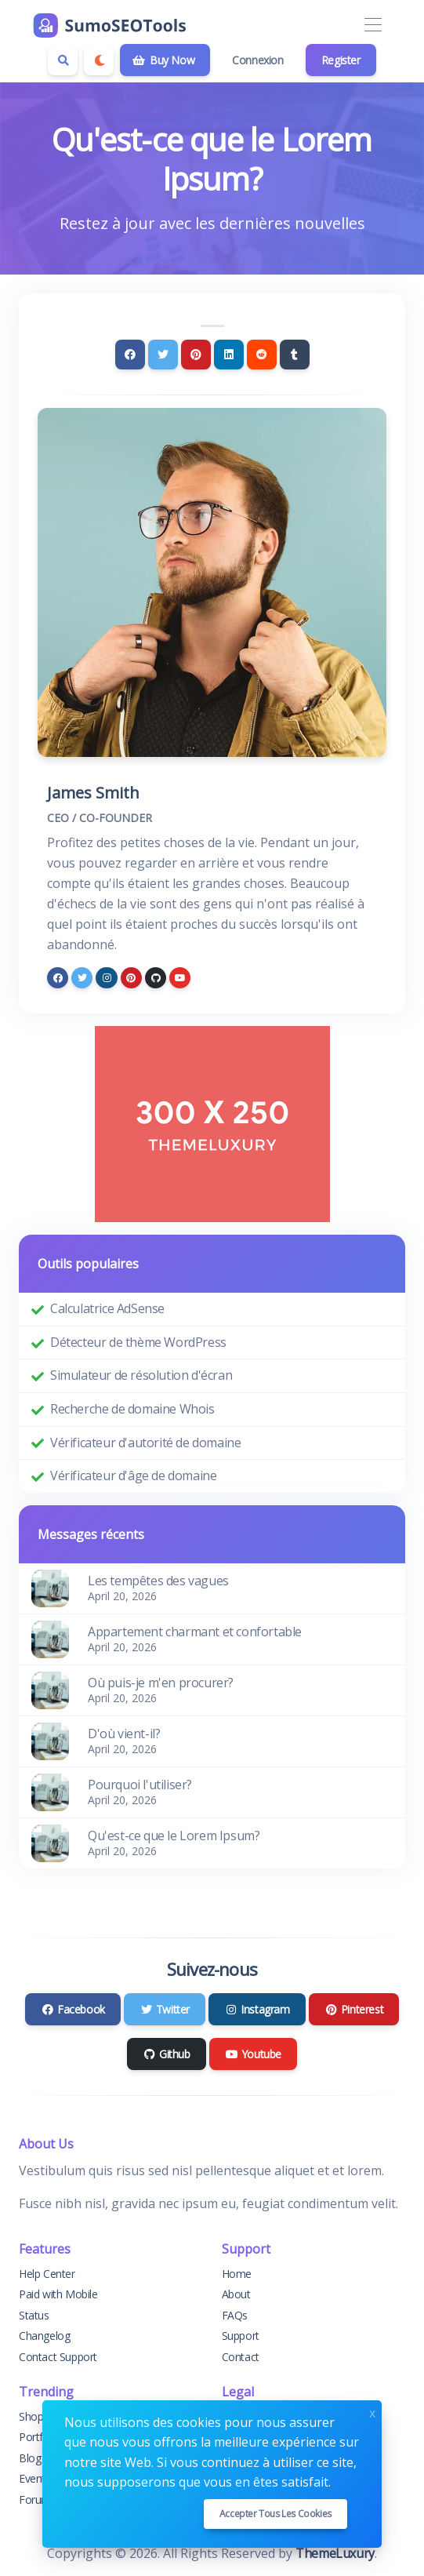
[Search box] (63, 60)
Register (341, 60)
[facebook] (57, 977)
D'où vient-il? (124, 1733)
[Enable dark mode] (99, 60)
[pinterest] (131, 977)
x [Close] (372, 2411)
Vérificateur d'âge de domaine (133, 1475)
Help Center (47, 2273)
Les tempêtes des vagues (158, 1580)
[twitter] (81, 977)
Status (34, 2315)
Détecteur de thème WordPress (138, 1342)
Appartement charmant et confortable (195, 1631)
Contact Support (58, 2356)
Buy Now (163, 60)
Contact (240, 2356)
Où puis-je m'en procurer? (161, 1682)
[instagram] (106, 977)
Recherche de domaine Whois (132, 1408)
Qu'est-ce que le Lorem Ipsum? (173, 1835)
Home (237, 2273)
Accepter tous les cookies (275, 2513)
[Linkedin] (229, 354)
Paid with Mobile (58, 2294)
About (236, 2294)
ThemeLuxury (335, 2553)
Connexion (257, 60)
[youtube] (179, 977)
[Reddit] (262, 354)
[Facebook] (130, 354)
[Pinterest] (196, 354)
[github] (155, 977)
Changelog (44, 2335)
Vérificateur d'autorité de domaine (145, 1442)
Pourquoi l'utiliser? (140, 1784)
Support (240, 2335)
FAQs (235, 2315)
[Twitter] (163, 354)
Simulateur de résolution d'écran (141, 1375)
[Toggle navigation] (373, 25)
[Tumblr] (295, 354)
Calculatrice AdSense (107, 1308)
